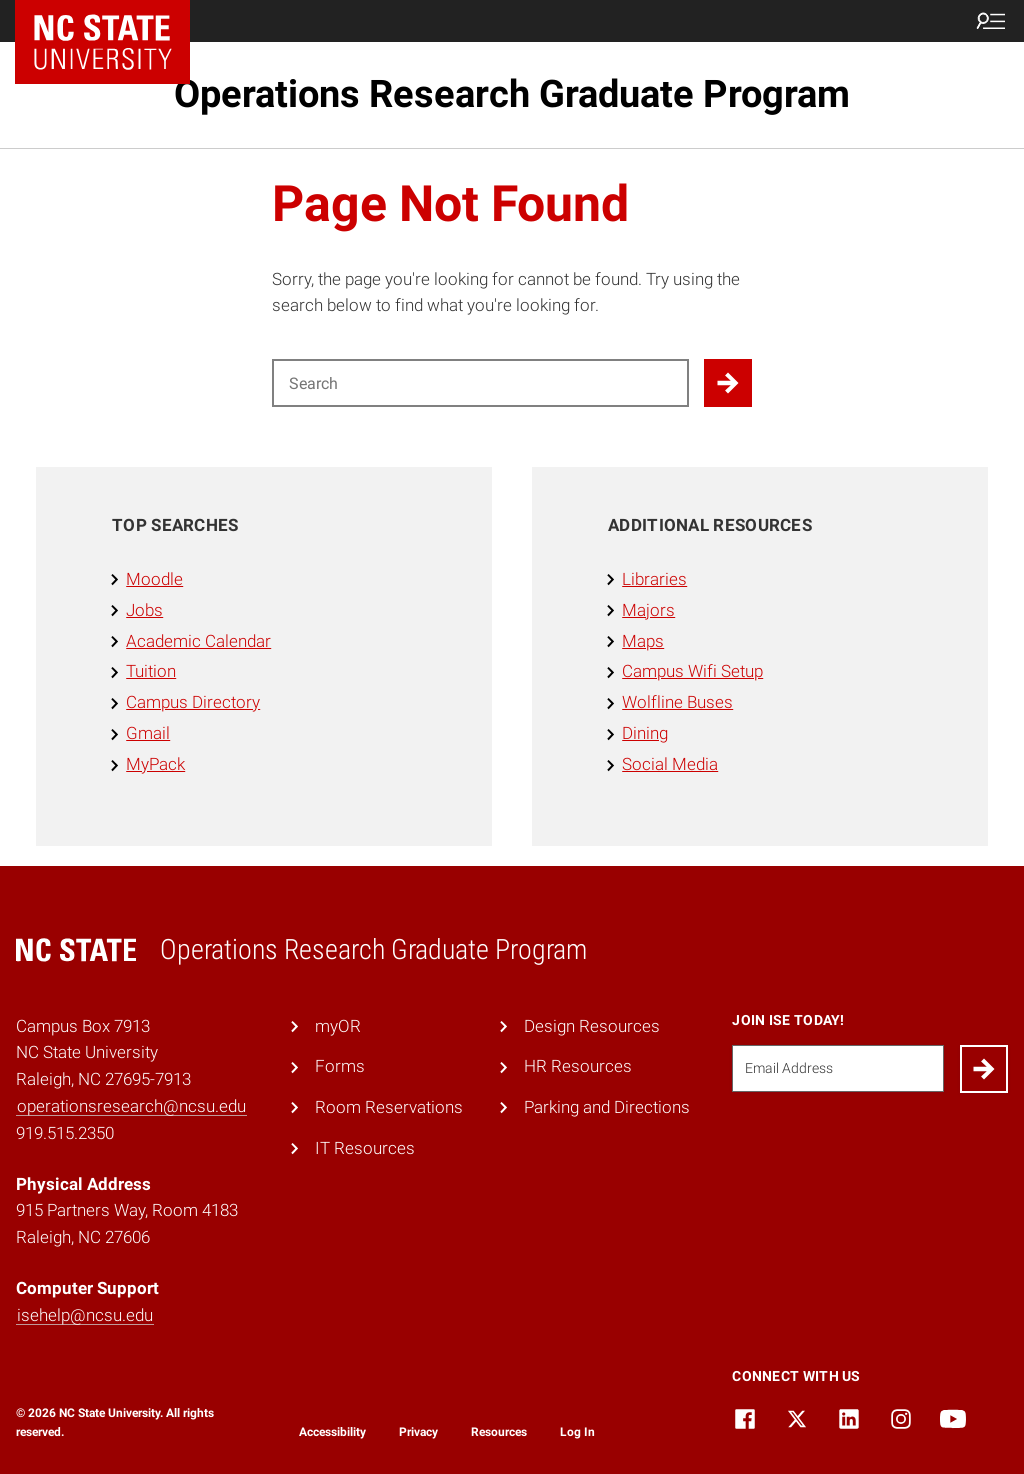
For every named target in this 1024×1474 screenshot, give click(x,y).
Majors (648, 610)
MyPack (155, 764)
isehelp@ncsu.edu (85, 1315)
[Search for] (480, 383)
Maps (643, 641)
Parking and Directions (607, 1107)
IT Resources (365, 1148)
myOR (338, 1026)
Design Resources (592, 1026)
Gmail (148, 733)
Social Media (670, 764)
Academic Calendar (198, 641)
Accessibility (332, 1432)
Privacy (418, 1432)
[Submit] (984, 1069)
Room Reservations (389, 1107)
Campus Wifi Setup (692, 671)
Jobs (144, 610)
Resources (499, 1432)
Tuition (151, 671)
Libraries (654, 579)
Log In (577, 1432)
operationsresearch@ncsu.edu (131, 1106)
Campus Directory (193, 702)
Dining (645, 733)
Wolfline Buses (677, 702)
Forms (340, 1066)
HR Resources (578, 1066)
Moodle (154, 579)
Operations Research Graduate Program (512, 94)
